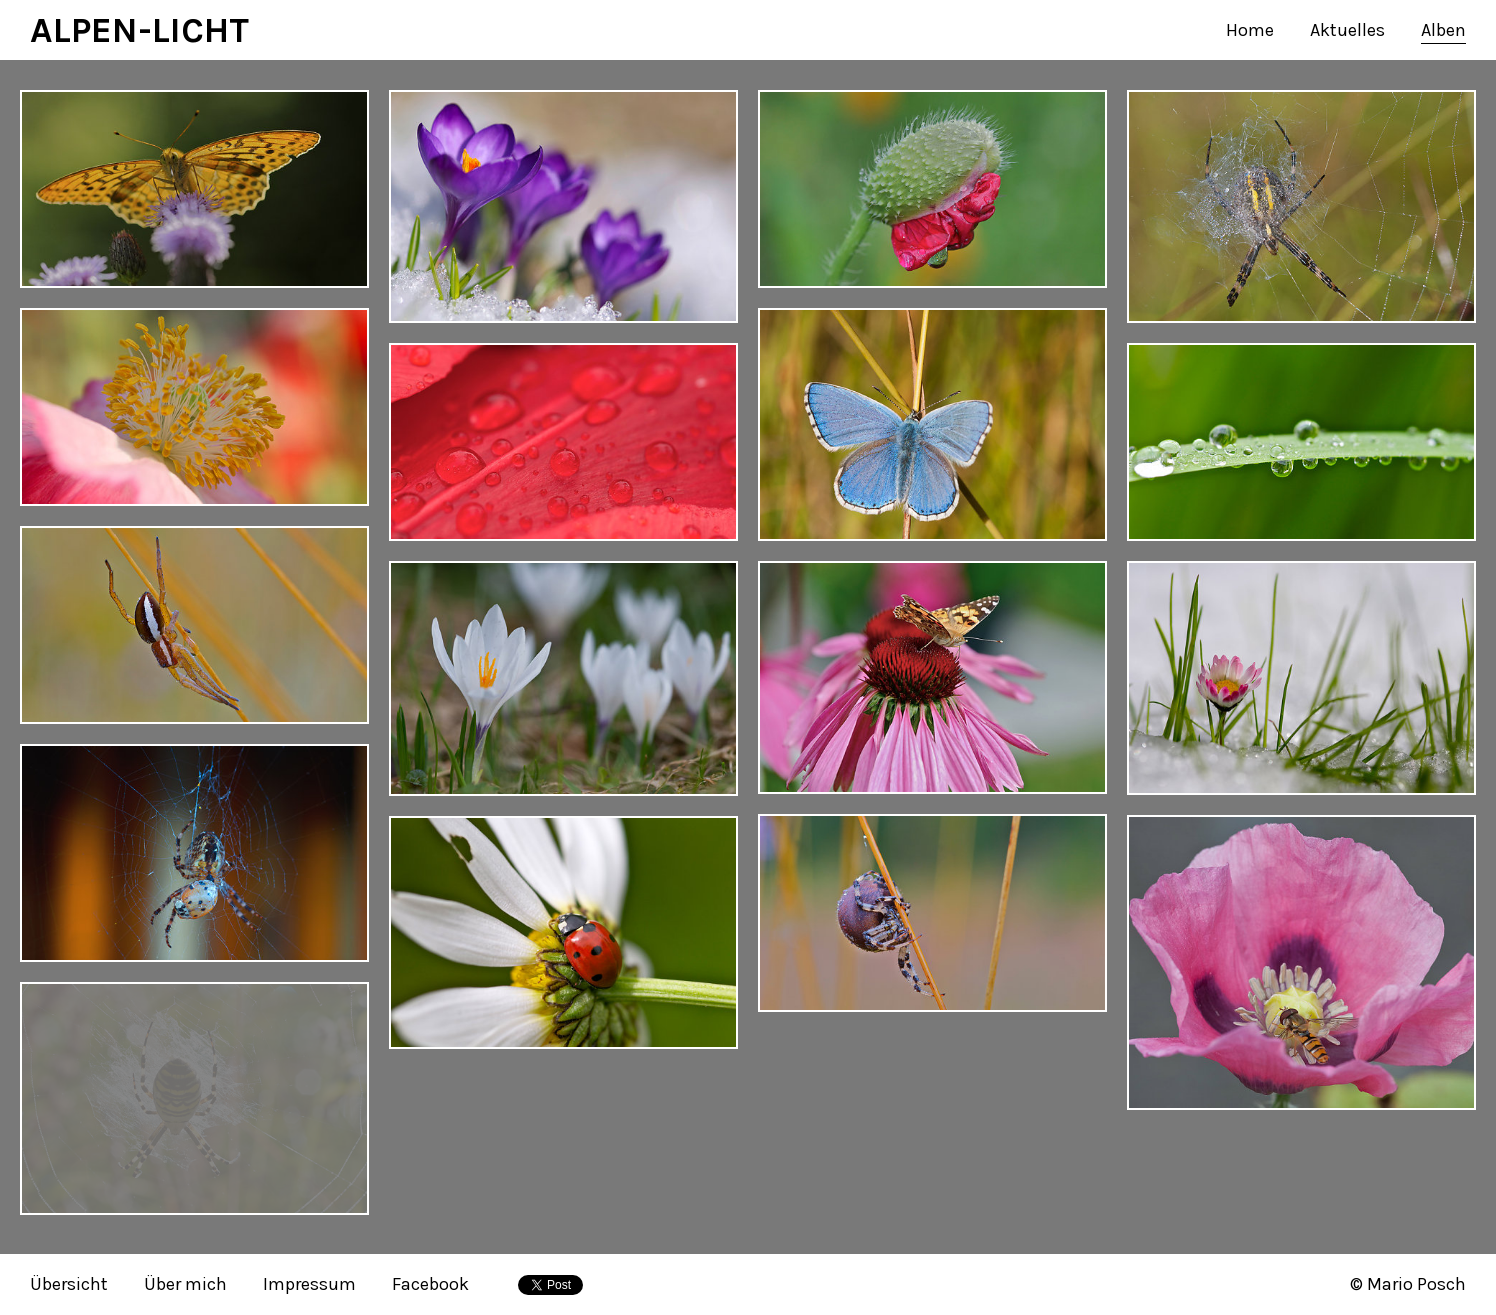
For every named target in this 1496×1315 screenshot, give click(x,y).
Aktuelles (1347, 30)
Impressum (309, 1284)
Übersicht (69, 1284)
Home (1250, 30)
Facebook (430, 1284)
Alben (1443, 30)
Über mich (185, 1284)
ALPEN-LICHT (139, 30)
